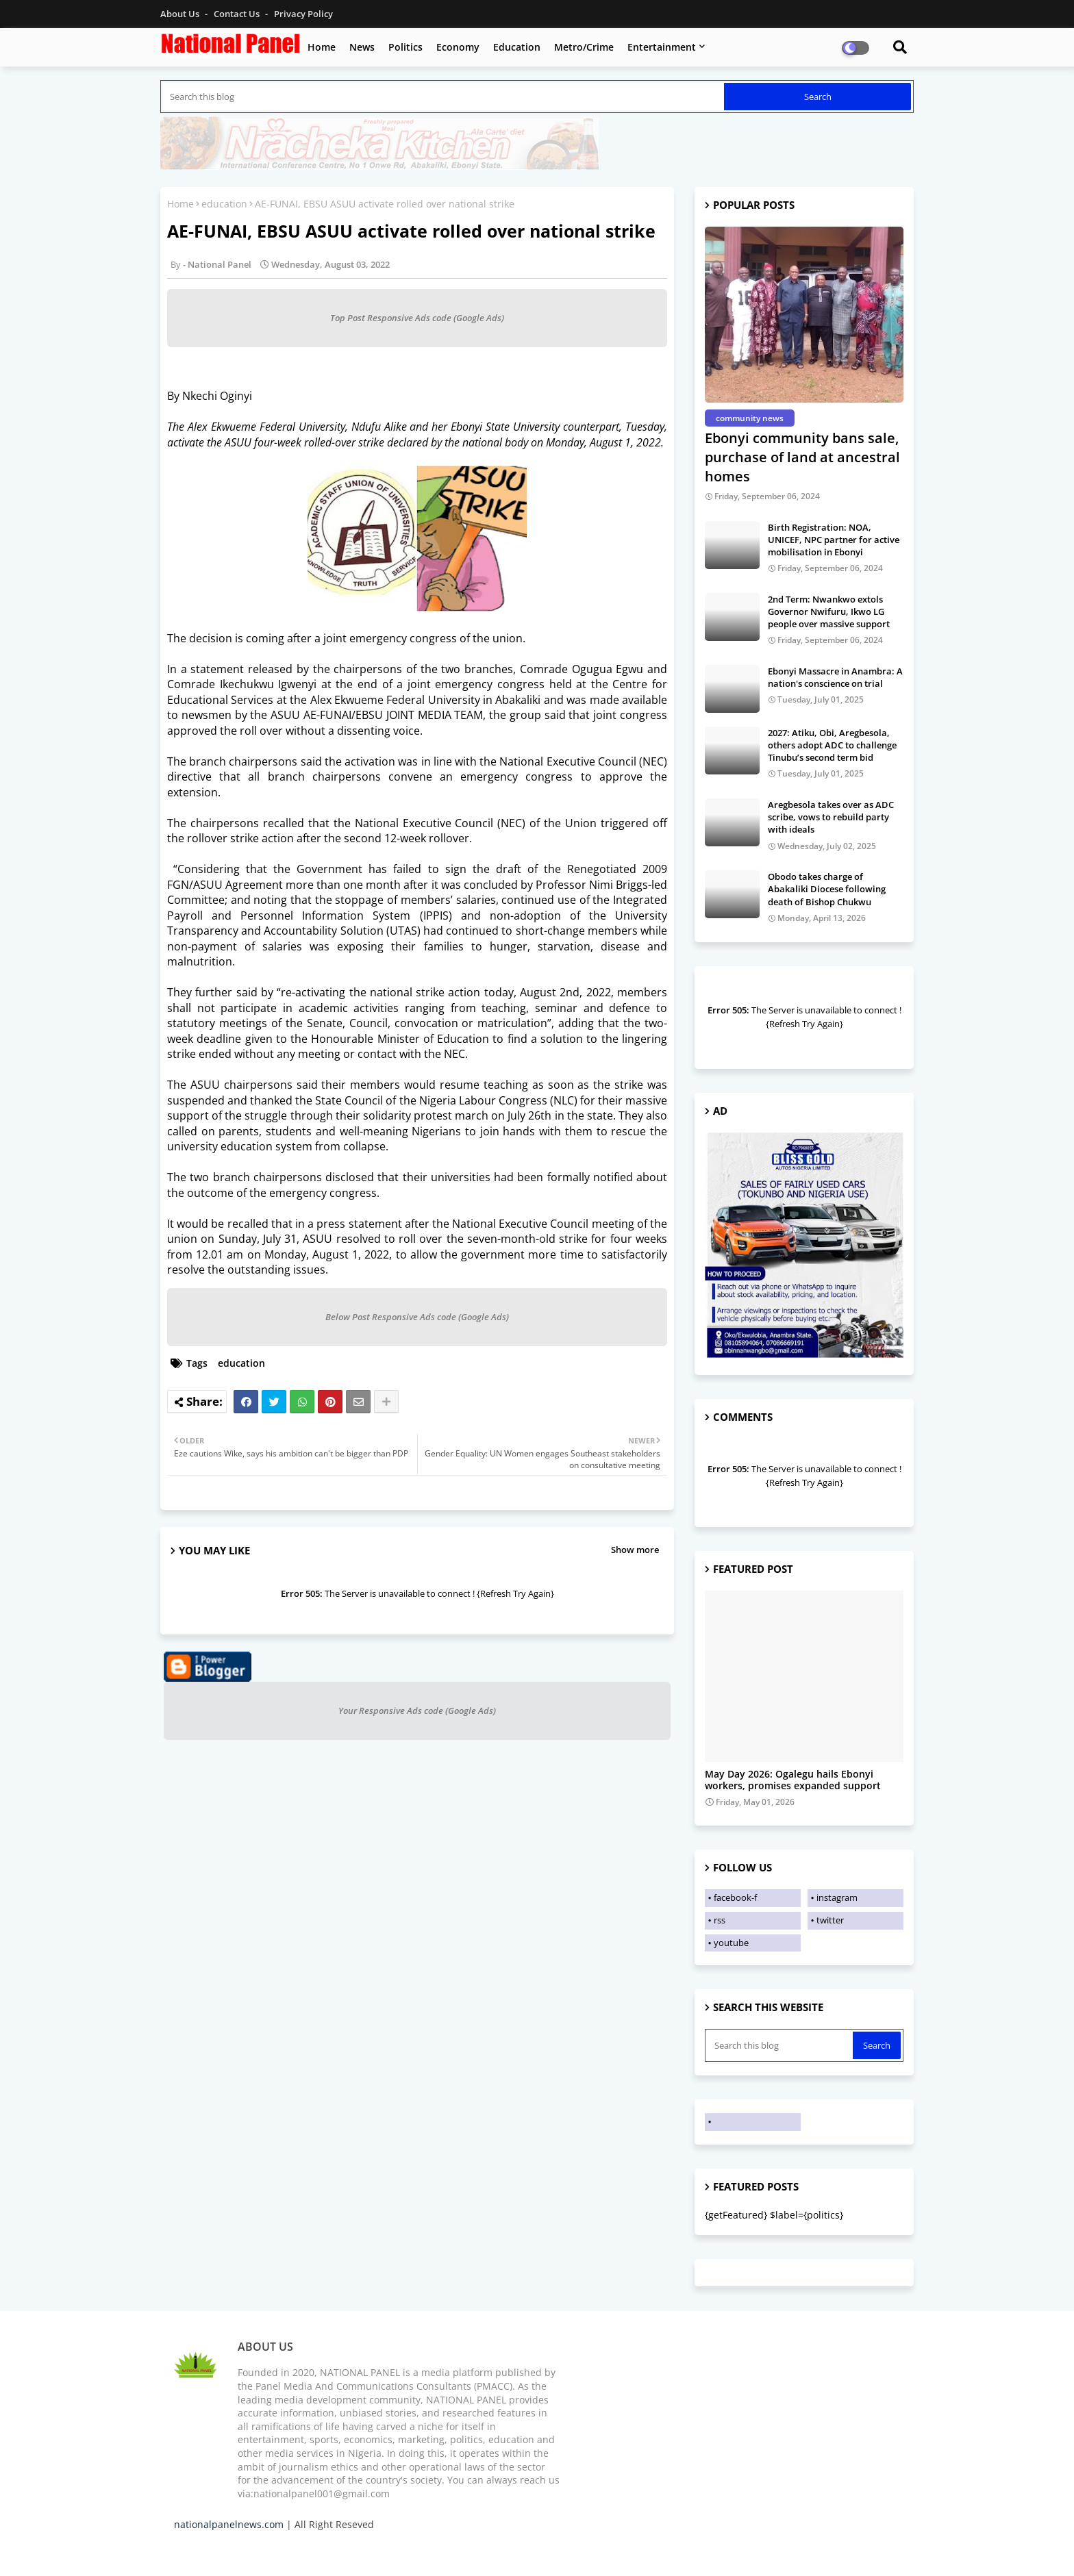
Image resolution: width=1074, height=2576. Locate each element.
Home (322, 46)
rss (719, 1920)
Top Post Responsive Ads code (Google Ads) (417, 318)
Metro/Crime (584, 46)
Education (516, 46)
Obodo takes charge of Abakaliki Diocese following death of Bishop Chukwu (827, 888)
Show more (635, 1549)
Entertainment (661, 46)
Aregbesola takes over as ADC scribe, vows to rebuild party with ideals (831, 816)
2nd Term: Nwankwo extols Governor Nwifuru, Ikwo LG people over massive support (829, 611)
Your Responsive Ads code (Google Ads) (417, 1710)
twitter (830, 1920)
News (362, 46)
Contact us (238, 14)
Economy (457, 46)
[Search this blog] (443, 96)
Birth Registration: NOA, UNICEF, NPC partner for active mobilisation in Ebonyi (833, 539)
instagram (837, 1897)
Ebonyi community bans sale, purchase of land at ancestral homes (802, 457)
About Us (180, 14)
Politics (405, 46)
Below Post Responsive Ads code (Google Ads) (417, 1317)
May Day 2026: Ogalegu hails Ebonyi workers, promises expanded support (793, 1780)
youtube (731, 1942)
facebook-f (735, 1897)
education (224, 203)
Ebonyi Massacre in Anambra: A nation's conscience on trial (835, 677)
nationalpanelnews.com (229, 2524)
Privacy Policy (303, 14)
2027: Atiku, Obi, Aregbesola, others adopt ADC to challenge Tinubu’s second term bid (832, 745)
